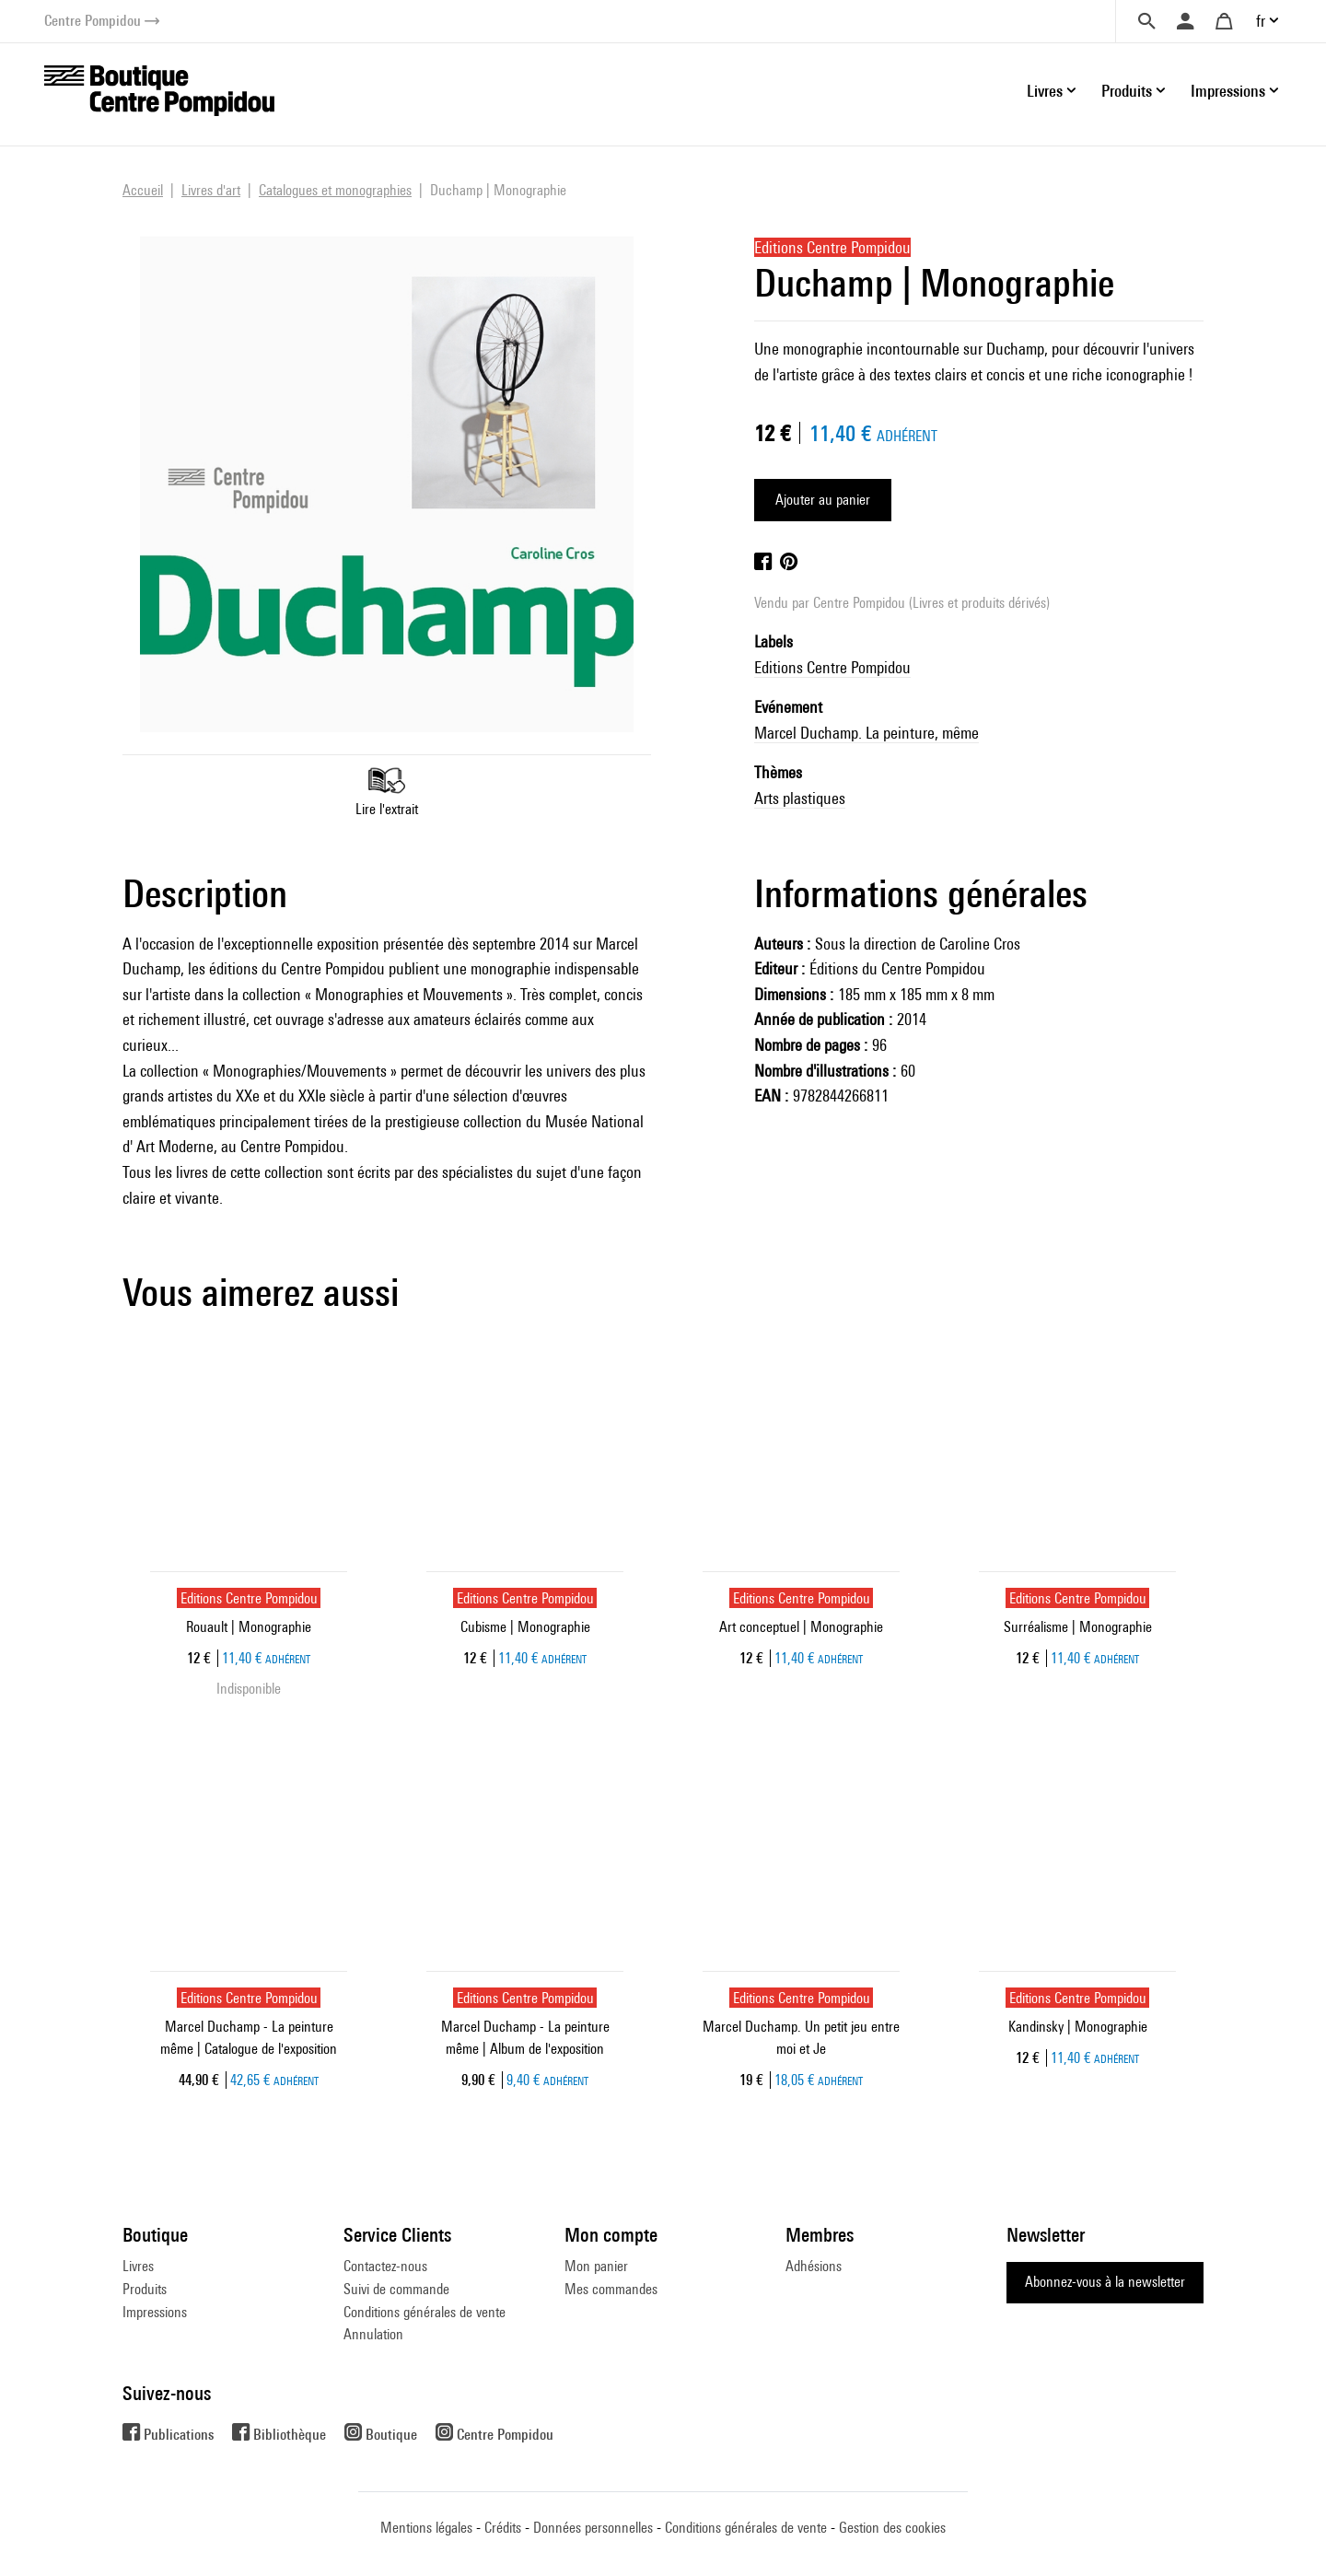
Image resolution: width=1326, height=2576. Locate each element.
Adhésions (813, 2266)
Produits (144, 2289)
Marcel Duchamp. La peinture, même (866, 732)
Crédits (502, 2527)
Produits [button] (1126, 90)
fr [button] (1260, 20)
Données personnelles (593, 2527)
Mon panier (596, 2266)
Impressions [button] (1228, 90)
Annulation (373, 2334)
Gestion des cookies (892, 2527)
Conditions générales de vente (424, 2312)
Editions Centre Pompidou (832, 667)
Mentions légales (426, 2527)
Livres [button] (1045, 90)
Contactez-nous (385, 2266)
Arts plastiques (799, 798)
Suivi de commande (396, 2289)
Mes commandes (610, 2289)
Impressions (154, 2312)
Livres (138, 2266)
